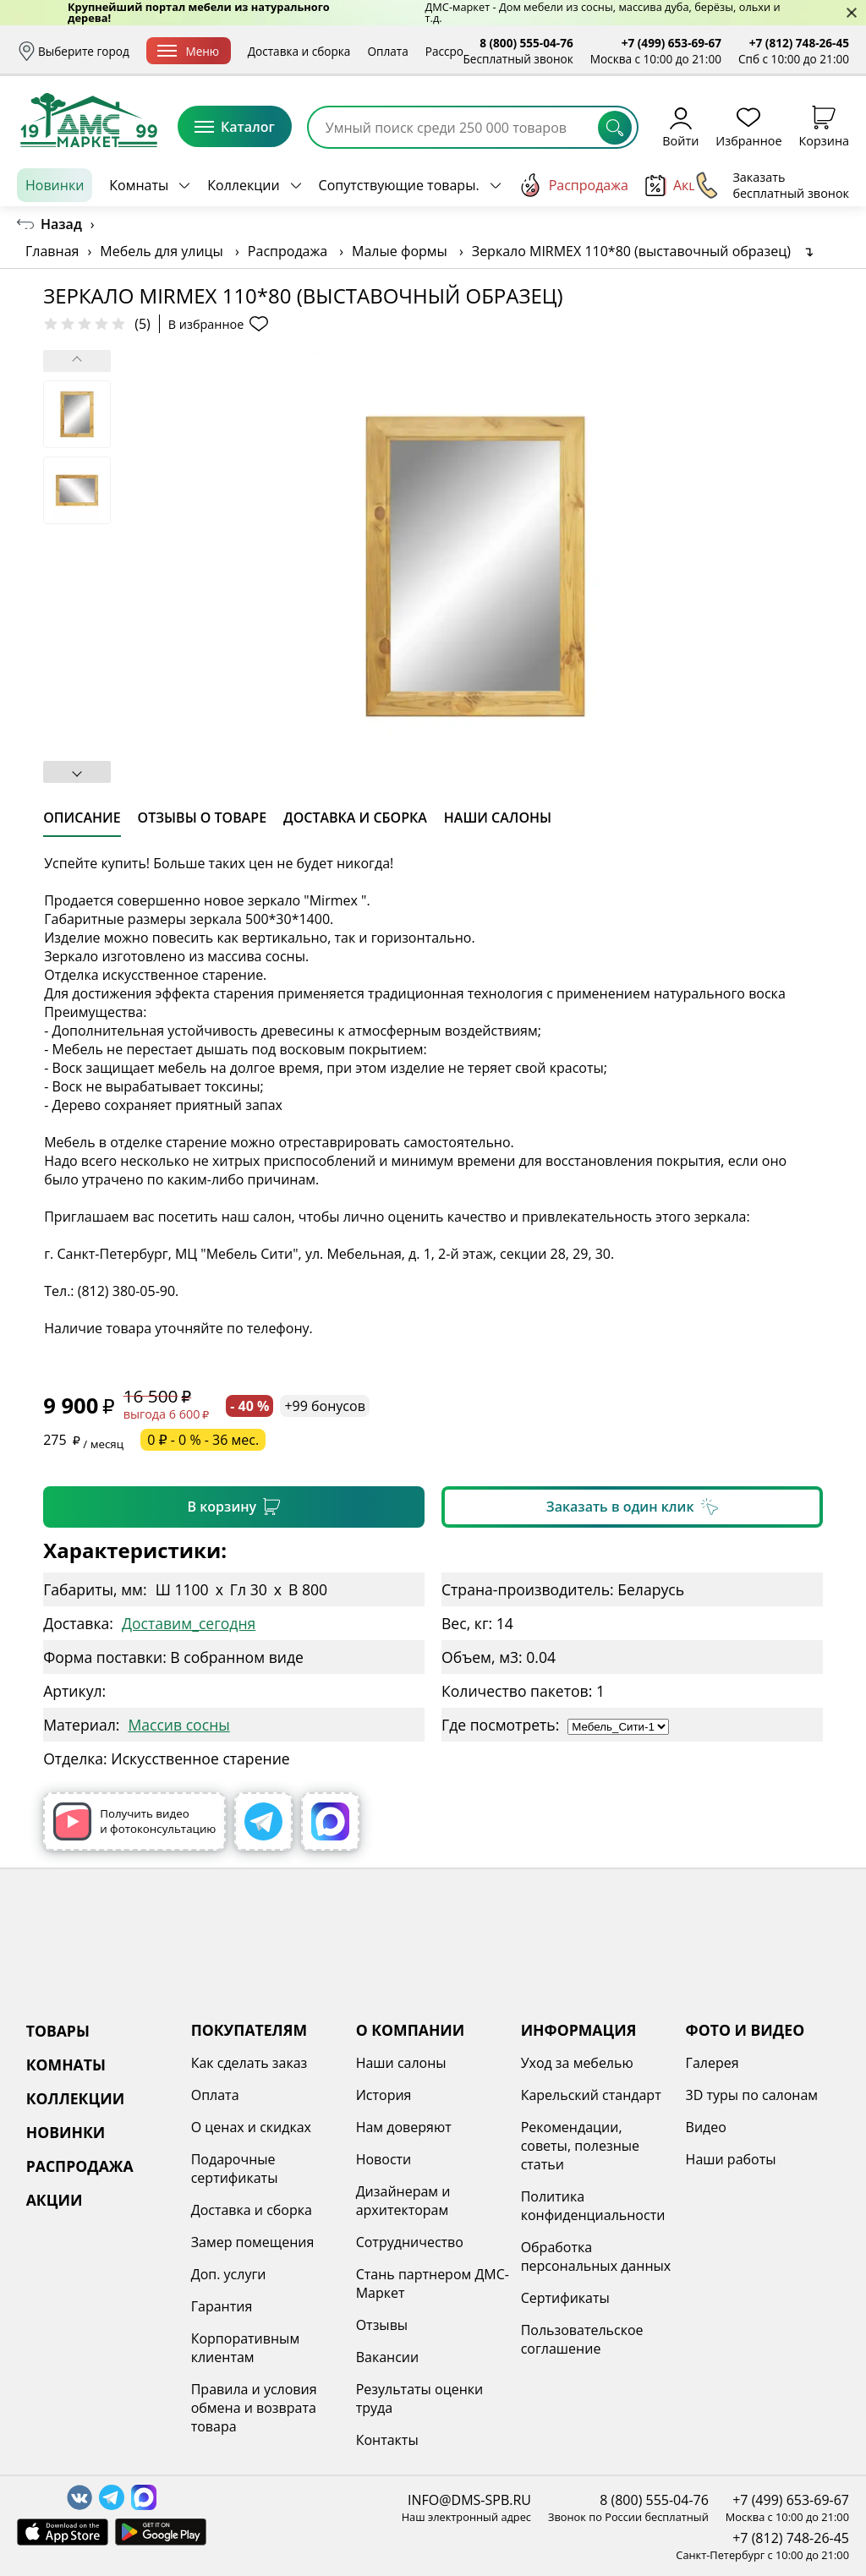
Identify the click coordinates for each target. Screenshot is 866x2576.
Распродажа (573, 185)
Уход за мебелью (577, 2063)
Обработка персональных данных (596, 2256)
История (384, 2095)
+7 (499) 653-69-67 (671, 43)
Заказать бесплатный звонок (771, 185)
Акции (680, 185)
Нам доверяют (404, 2127)
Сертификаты (565, 2298)
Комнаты (138, 185)
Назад (61, 224)
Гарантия (222, 2306)
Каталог (235, 127)
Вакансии (387, 2357)
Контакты (387, 2440)
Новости (384, 2159)
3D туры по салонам (752, 2095)
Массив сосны (178, 1725)
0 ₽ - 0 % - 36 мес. (203, 1439)
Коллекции (243, 185)
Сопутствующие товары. (399, 185)
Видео (706, 2127)
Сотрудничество (409, 2242)
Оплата (387, 51)
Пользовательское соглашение (582, 2339)
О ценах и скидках (251, 2127)
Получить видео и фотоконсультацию (134, 1821)
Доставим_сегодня (188, 1623)
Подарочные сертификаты (234, 2168)
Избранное (748, 126)
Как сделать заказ (249, 2063)
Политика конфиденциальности (593, 2205)
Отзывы (382, 2325)
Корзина (824, 126)
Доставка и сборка (299, 51)
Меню (188, 51)
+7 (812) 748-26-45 (799, 43)
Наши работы (731, 2159)
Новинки (54, 185)
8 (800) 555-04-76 (526, 43)
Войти (680, 126)
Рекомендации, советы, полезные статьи (580, 2146)
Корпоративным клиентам (245, 2347)
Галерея (712, 2063)
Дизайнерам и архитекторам (403, 2200)
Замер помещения (253, 2242)
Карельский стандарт (591, 2095)
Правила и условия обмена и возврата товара (254, 2408)
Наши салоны (401, 2063)
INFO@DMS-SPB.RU (469, 2500)
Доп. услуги (228, 2274)
